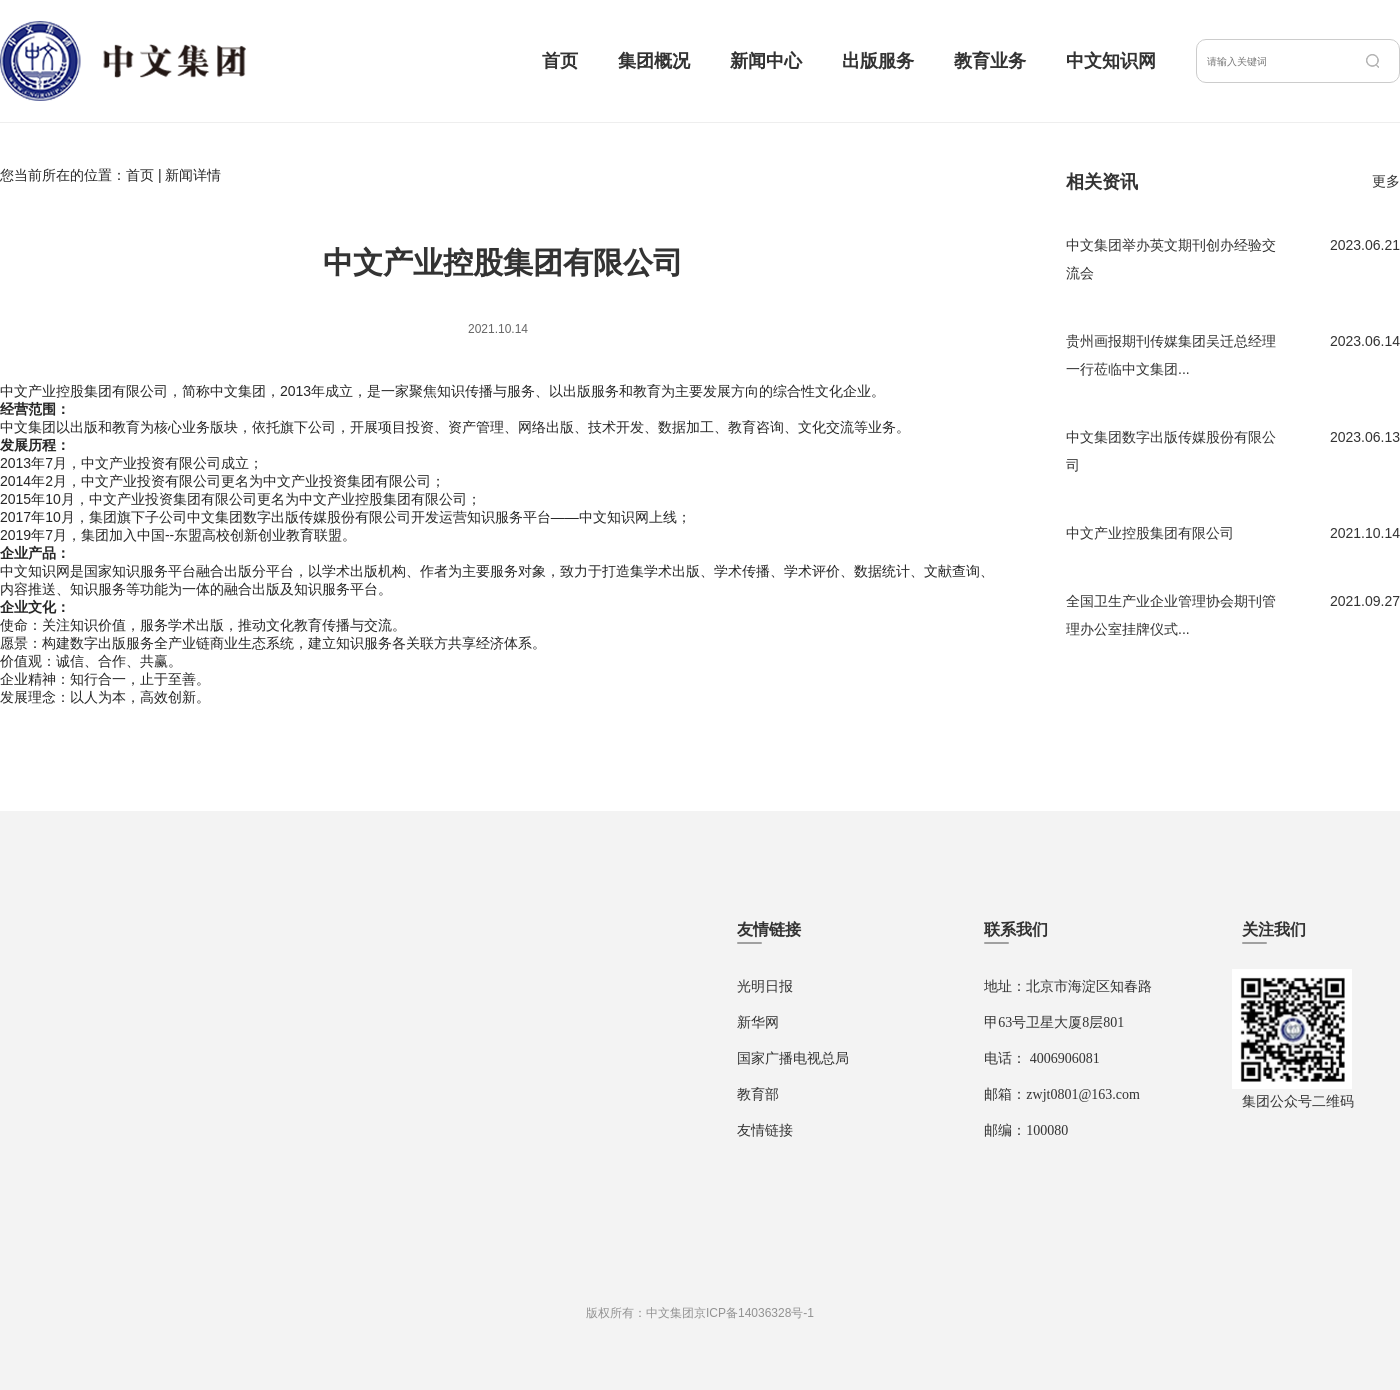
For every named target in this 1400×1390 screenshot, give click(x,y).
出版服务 (878, 61)
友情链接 (765, 1130)
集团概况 (654, 61)
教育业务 (990, 61)
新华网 (758, 1022)
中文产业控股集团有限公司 (1150, 533)
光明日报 (765, 986)
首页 (560, 61)
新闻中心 (766, 61)
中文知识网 (1111, 61)
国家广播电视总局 (793, 1058)
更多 (1386, 181)
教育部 (758, 1094)
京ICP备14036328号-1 (754, 1313)
